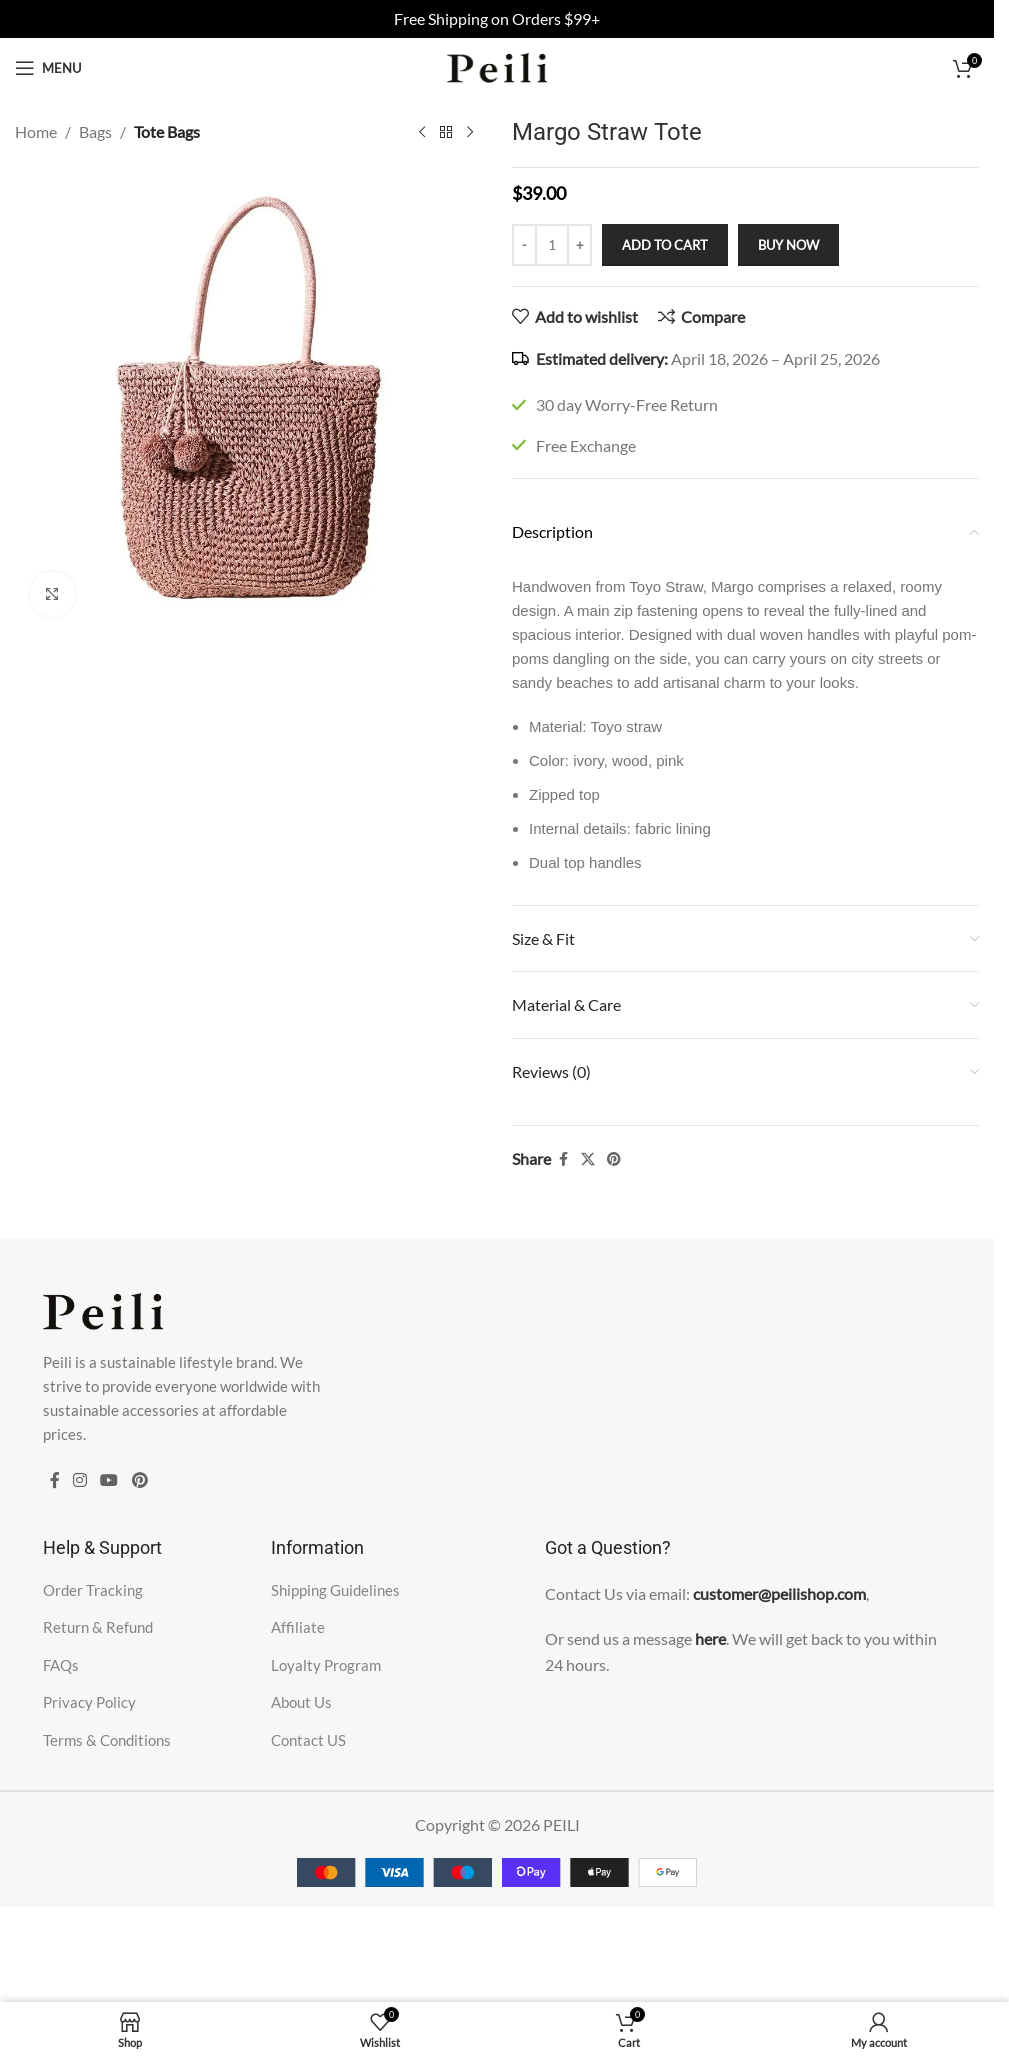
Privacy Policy (89, 1702)
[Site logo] (497, 65)
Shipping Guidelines (335, 1590)
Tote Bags (167, 131)
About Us (301, 1702)
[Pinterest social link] (614, 1159)
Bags (95, 131)
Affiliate (298, 1627)
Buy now (788, 245)
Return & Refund (98, 1627)
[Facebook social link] (563, 1159)
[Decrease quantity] (524, 245)
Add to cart (665, 245)
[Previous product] (422, 133)
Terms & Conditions (107, 1740)
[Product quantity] (552, 245)
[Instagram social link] (80, 1481)
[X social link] (588, 1159)
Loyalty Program (326, 1665)
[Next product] (470, 133)
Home (36, 131)
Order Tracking (93, 1590)
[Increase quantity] (579, 245)
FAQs (61, 1665)
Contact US (308, 1740)
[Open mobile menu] (48, 68)
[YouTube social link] (109, 1481)
